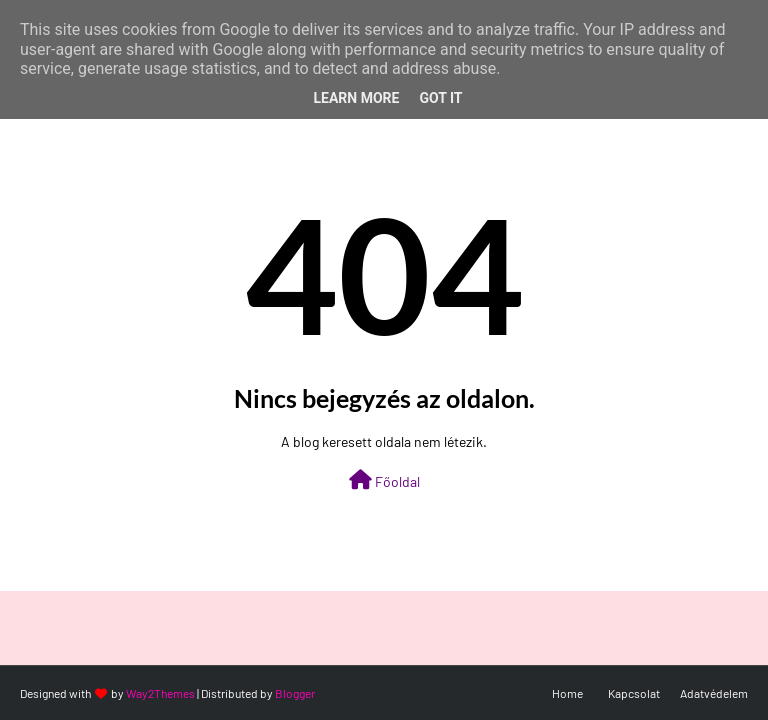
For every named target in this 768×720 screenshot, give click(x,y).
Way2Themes (160, 693)
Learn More (356, 98)
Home (567, 693)
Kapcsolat (634, 693)
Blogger (295, 693)
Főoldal (384, 480)
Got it (440, 98)
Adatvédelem (714, 693)
